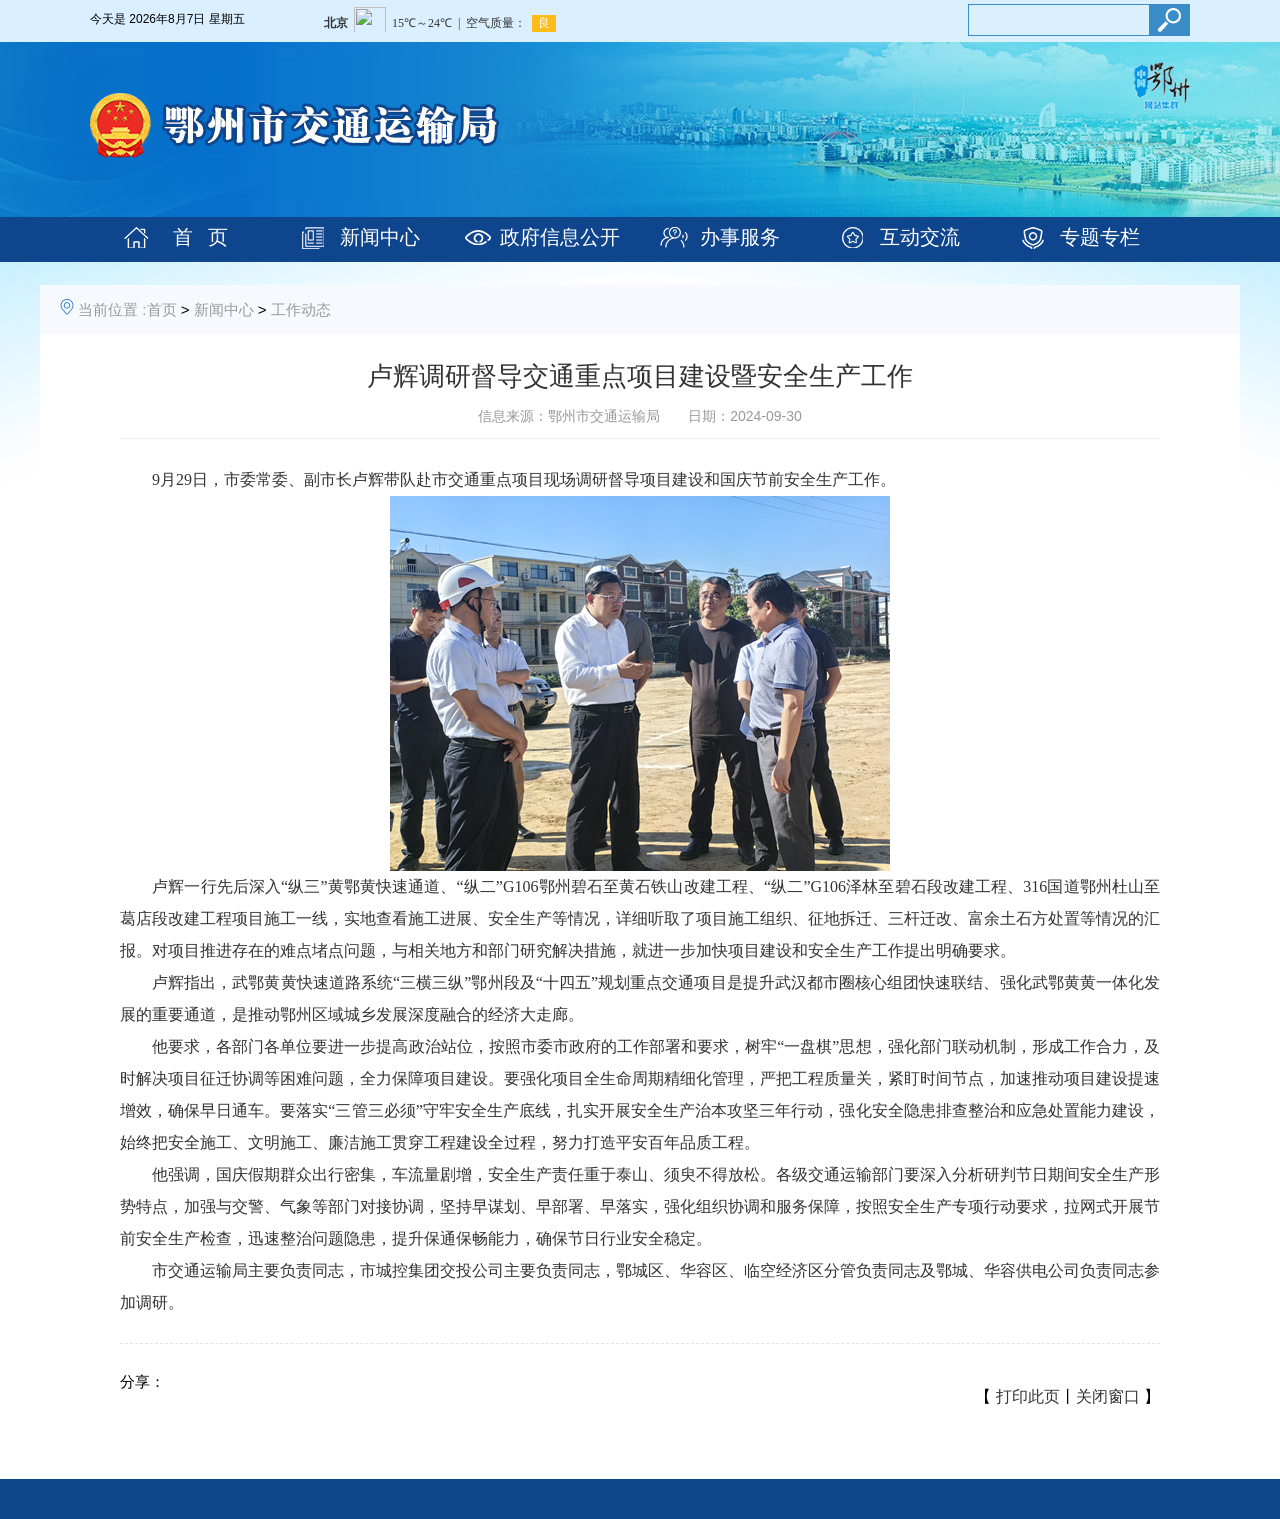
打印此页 (1028, 1396)
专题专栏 (1100, 237)
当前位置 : (112, 309)
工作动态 (301, 309)
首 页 (200, 237)
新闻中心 (380, 237)
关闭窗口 (1108, 1396)
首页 (162, 309)
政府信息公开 (560, 237)
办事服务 (740, 237)
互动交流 (920, 237)
